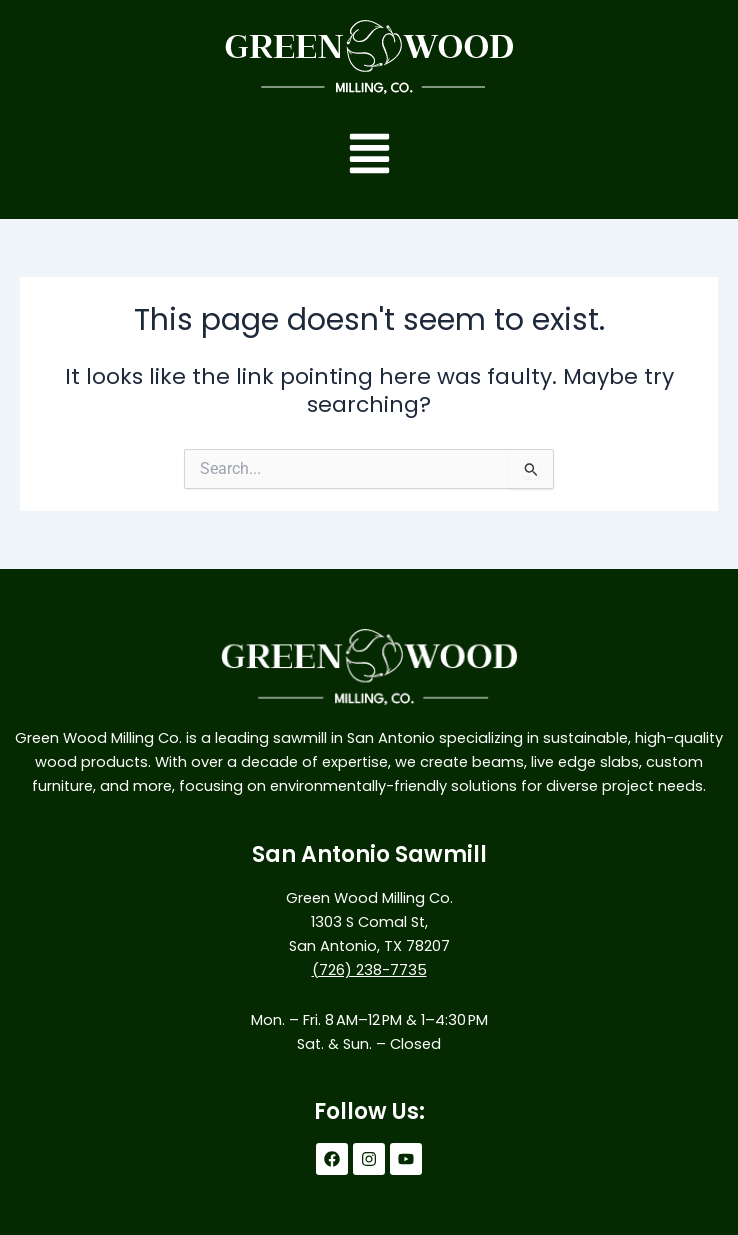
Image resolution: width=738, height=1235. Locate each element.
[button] (369, 157)
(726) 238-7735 (369, 970)
